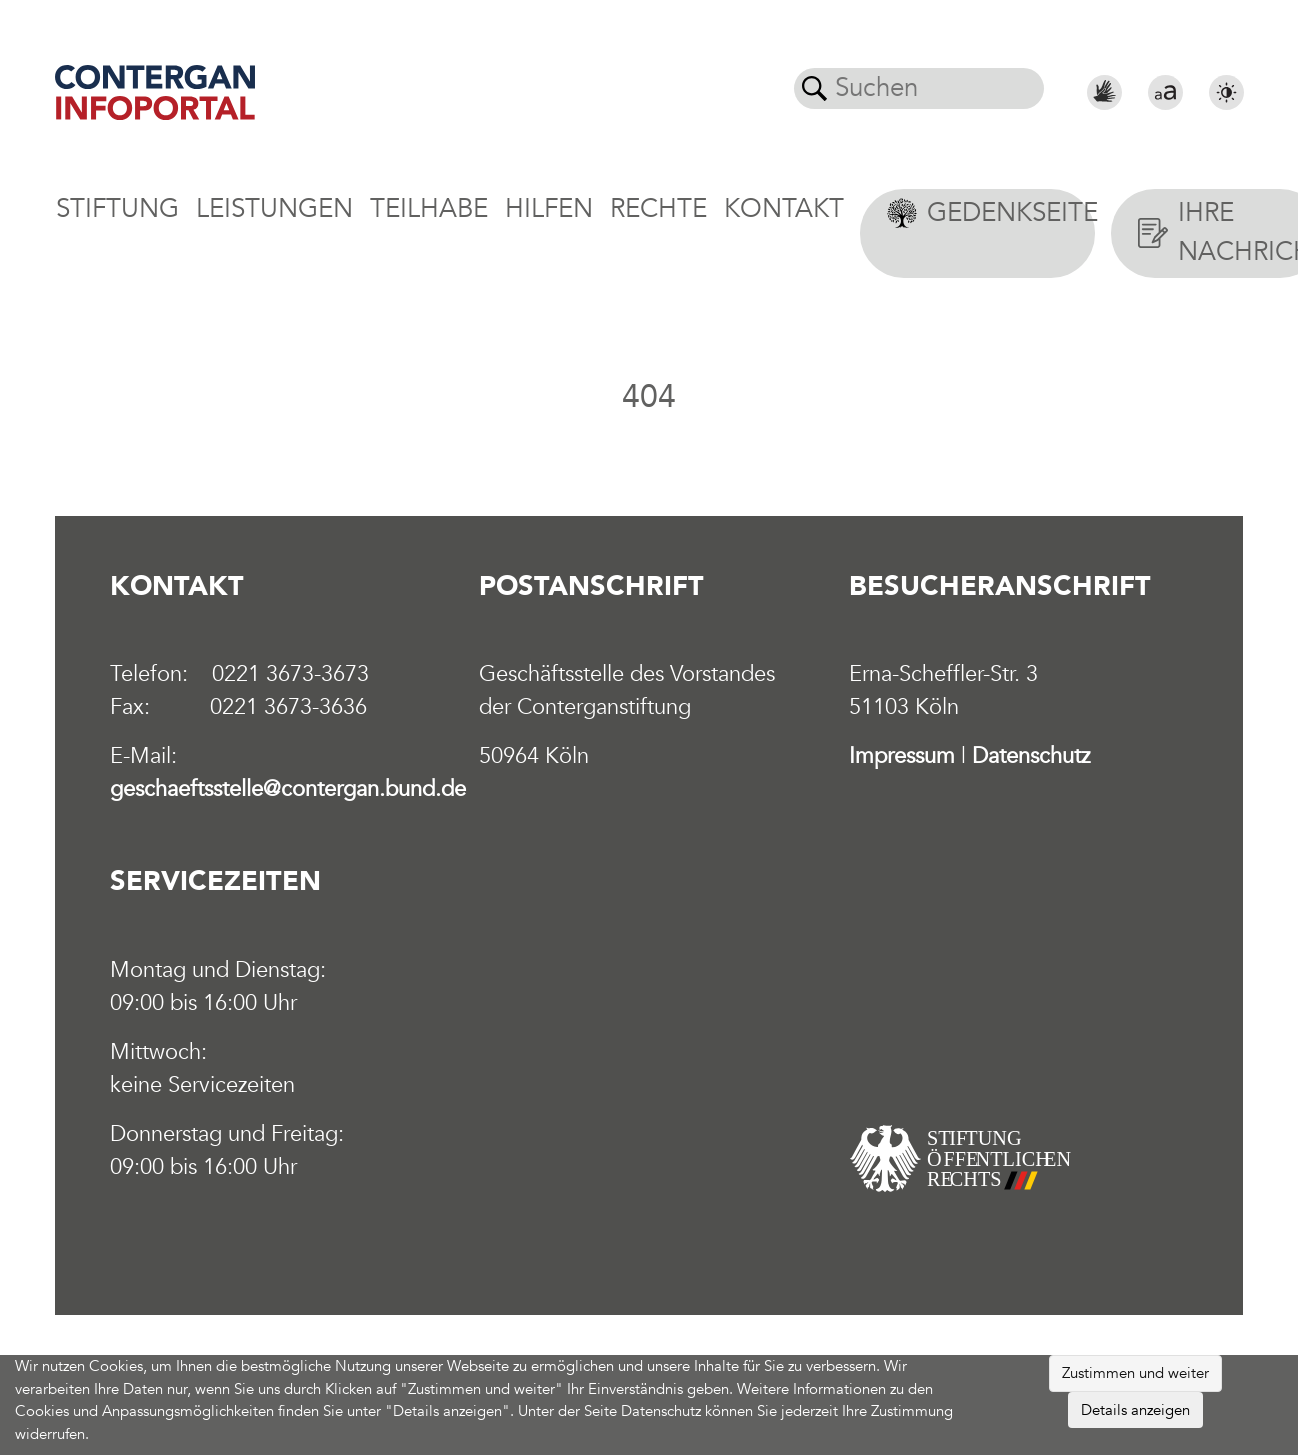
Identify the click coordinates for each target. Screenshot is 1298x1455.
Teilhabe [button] (429, 209)
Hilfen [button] (549, 209)
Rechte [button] (658, 209)
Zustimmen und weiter (1135, 1373)
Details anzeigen (1135, 1410)
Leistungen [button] (274, 209)
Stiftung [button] (117, 209)
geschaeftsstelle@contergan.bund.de (288, 789)
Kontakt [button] (784, 209)
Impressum (902, 756)
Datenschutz (1031, 756)
